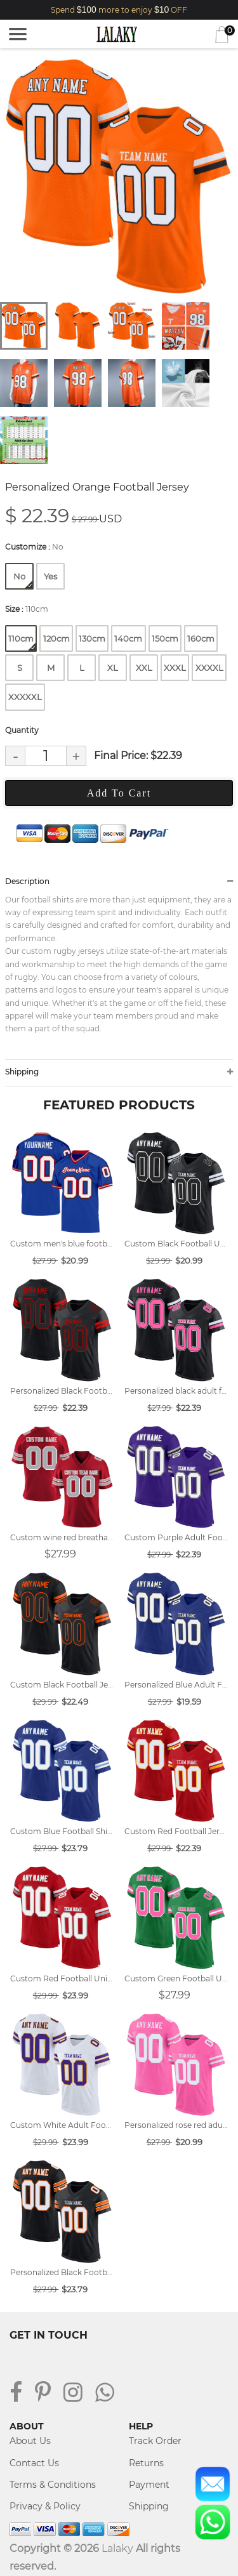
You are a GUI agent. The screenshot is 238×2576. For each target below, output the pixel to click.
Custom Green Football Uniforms (176, 1978)
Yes (50, 576)
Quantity (22, 730)
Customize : (34, 547)
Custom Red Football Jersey (176, 1831)
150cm (165, 638)
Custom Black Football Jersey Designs (62, 1684)
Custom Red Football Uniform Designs (62, 1978)
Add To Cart (119, 793)
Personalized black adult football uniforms (176, 1391)
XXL (144, 668)
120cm (56, 638)
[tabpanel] (119, 177)
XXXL (175, 668)
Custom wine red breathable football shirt (62, 1537)
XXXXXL (25, 697)
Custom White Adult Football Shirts (62, 2125)
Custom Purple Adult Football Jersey (176, 1537)
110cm (22, 642)
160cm (201, 638)
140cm (128, 638)
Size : (26, 609)
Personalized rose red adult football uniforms (176, 2125)
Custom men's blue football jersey (62, 1243)
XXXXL (209, 668)
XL (112, 668)
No (22, 579)
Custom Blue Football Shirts (62, 1831)
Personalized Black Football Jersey (62, 2272)
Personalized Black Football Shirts (62, 1391)
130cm (92, 638)
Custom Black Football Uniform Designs (176, 1243)
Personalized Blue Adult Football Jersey (176, 1684)
